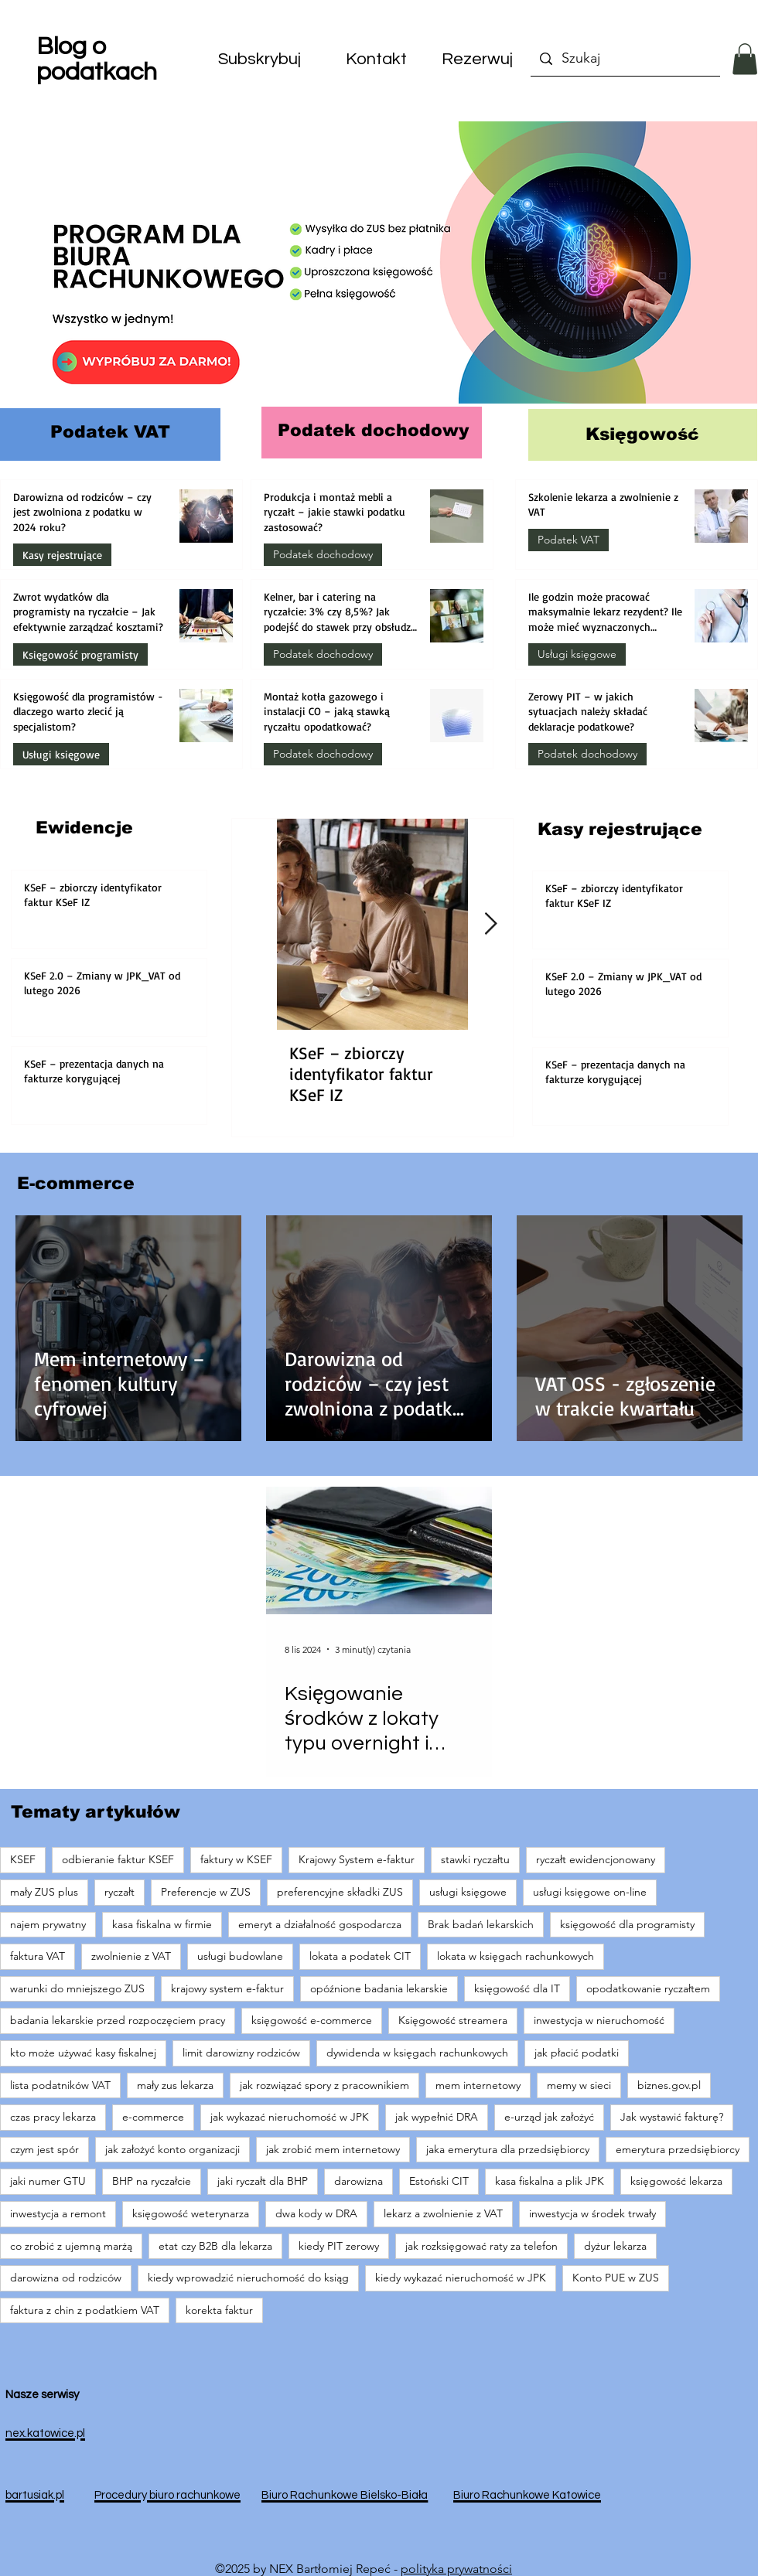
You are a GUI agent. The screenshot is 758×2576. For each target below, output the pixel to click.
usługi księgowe (468, 1892)
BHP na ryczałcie (151, 2181)
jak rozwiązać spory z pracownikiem (324, 2085)
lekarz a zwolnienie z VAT (443, 2213)
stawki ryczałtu (475, 1859)
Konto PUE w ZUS (615, 2278)
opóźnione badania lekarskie (379, 1988)
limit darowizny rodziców (241, 2053)
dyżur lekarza (615, 2246)
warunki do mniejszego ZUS (77, 1988)
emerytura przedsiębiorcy (677, 2149)
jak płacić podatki (576, 2053)
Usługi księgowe (61, 754)
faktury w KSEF (236, 1859)
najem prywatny (48, 1924)
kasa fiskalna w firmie (162, 1924)
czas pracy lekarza (53, 2117)
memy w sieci (579, 2085)
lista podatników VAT (60, 2085)
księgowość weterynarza (190, 2213)
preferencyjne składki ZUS (340, 1892)
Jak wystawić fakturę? (671, 2117)
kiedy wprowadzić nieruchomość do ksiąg (248, 2278)
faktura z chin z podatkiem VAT (84, 2310)
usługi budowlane (240, 1956)
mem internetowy (478, 2085)
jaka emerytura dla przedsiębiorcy (507, 2149)
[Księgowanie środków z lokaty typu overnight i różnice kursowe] (379, 1550)
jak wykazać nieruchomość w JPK (289, 2117)
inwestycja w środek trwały (592, 2213)
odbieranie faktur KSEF (118, 1859)
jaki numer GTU (48, 2181)
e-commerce (153, 2117)
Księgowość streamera (452, 2020)
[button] (259, 59)
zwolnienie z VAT (131, 1956)
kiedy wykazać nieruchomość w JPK (460, 2278)
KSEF (23, 1859)
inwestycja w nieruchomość (599, 2020)
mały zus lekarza (175, 2085)
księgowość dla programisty (627, 1924)
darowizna (358, 2181)
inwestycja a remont (58, 2213)
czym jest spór (44, 2149)
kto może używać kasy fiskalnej (83, 2053)
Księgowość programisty (80, 654)
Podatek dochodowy (323, 554)
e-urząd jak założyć (549, 2117)
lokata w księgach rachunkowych (515, 1956)
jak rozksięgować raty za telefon (481, 2246)
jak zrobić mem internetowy (333, 2149)
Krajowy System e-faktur (357, 1859)
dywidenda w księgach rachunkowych (417, 2053)
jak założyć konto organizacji (172, 2149)
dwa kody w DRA (316, 2213)
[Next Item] (490, 924)
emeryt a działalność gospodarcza (319, 1924)
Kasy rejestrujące (62, 554)
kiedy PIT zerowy (339, 2246)
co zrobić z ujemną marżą (71, 2246)
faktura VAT (37, 1956)
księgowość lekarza (676, 2181)
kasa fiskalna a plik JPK (549, 2181)
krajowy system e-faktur (227, 1988)
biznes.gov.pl (669, 2085)
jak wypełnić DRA (436, 2117)
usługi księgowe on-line (590, 1892)
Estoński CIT (439, 2181)
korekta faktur (219, 2310)
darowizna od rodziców (65, 2278)
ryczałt (119, 1892)
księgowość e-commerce (311, 2020)
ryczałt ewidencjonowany (595, 1859)
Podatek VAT (568, 540)
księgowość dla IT (517, 1988)
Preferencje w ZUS (206, 1892)
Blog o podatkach (96, 59)
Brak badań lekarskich (481, 1924)
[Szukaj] (625, 59)
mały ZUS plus (44, 1892)
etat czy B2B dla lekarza (215, 2246)
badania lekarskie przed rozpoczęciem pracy (117, 2020)
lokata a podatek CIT (360, 1956)
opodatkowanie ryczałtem (648, 1988)
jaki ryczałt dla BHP (262, 2181)
